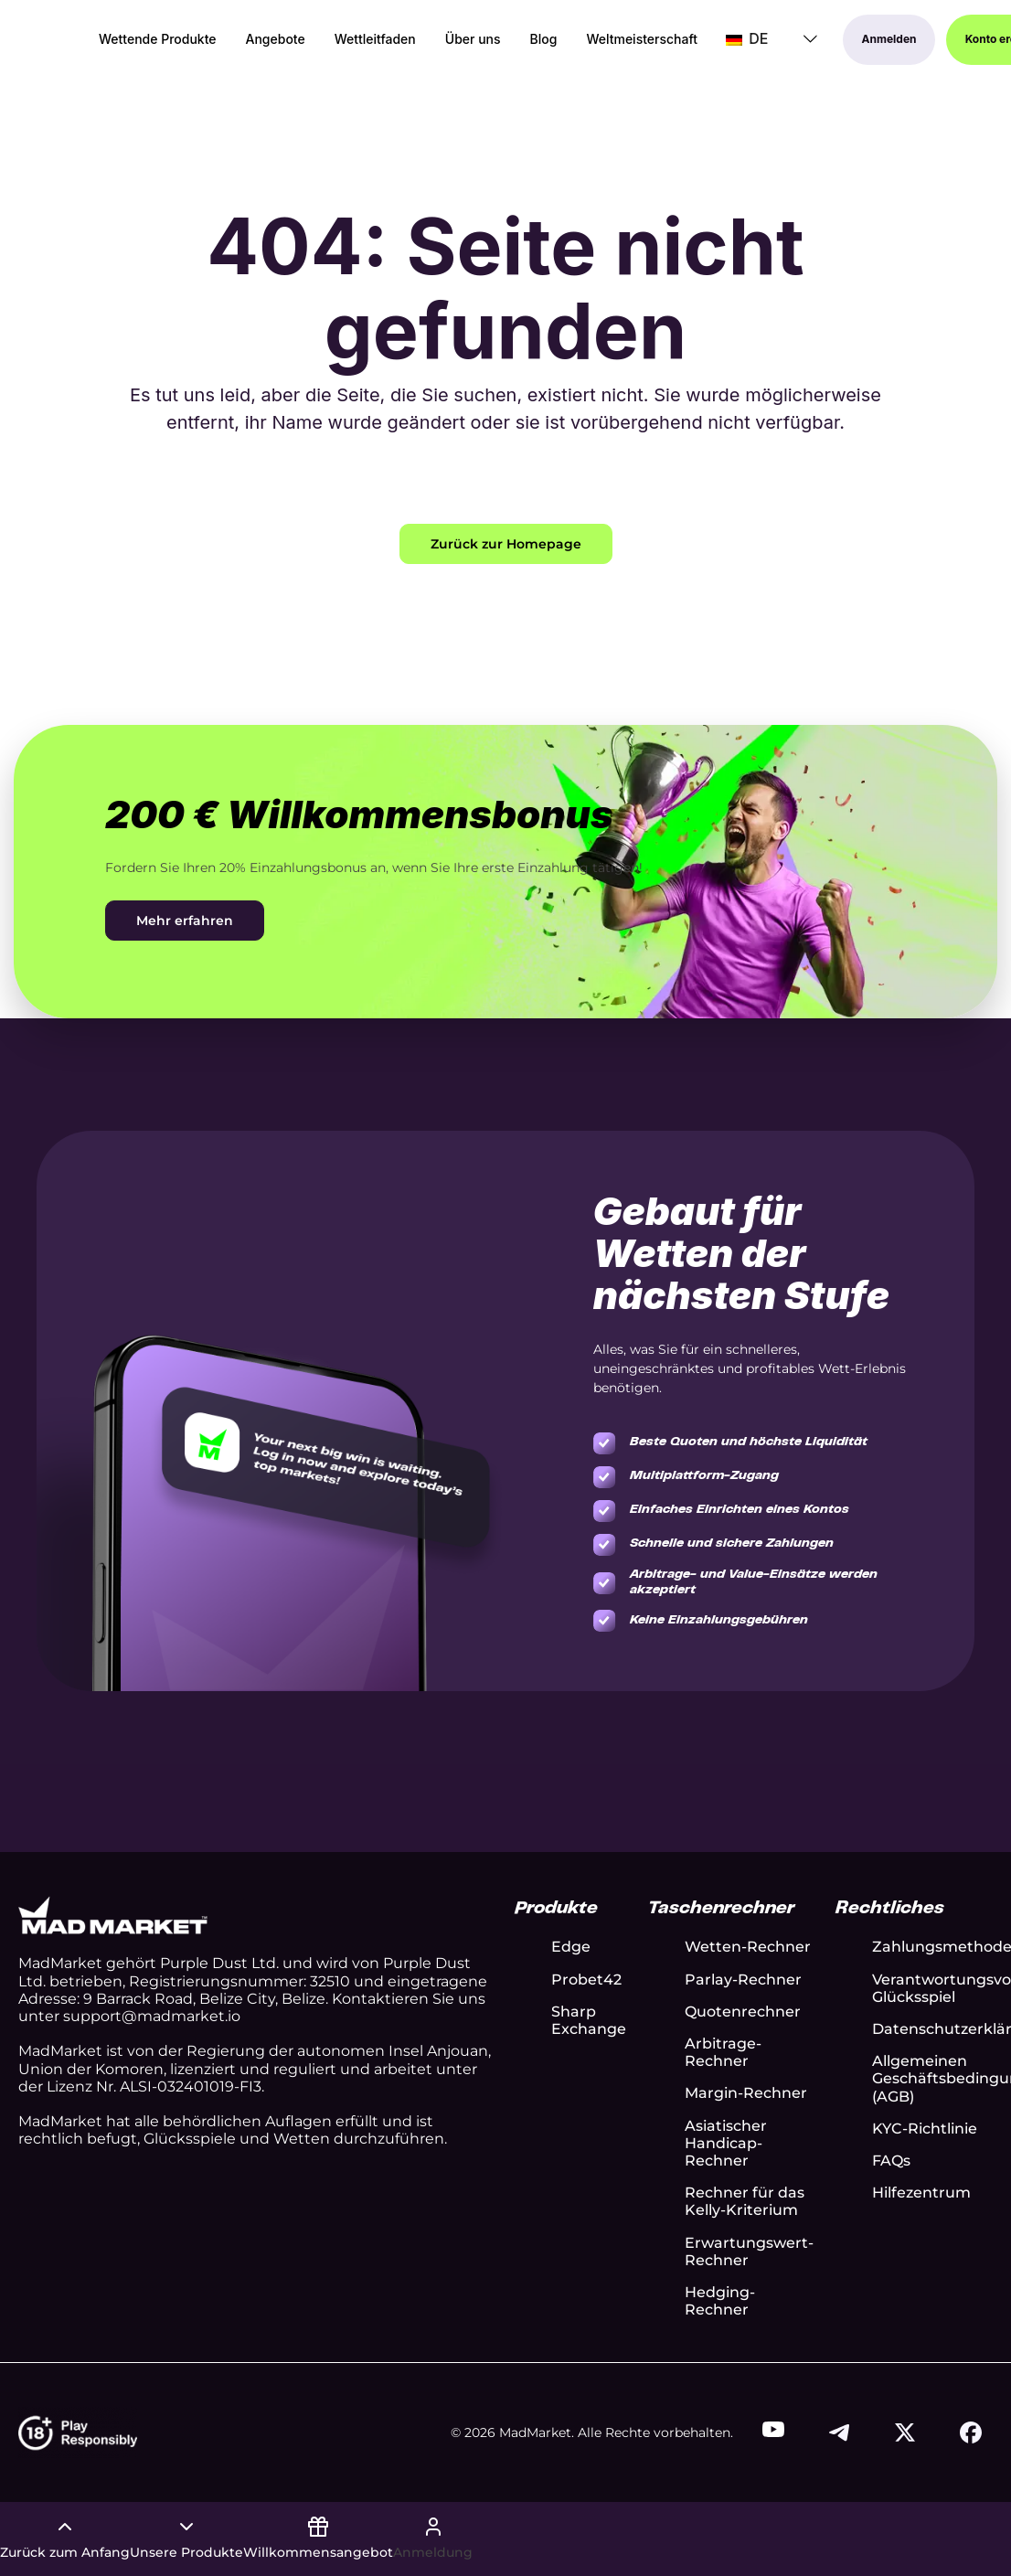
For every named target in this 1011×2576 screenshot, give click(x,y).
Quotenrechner (743, 2011)
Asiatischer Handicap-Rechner (726, 2143)
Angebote (275, 40)
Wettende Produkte (158, 40)
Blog (544, 40)
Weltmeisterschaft (641, 40)
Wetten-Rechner (748, 1946)
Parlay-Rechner (743, 1979)
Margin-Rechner (746, 2093)
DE (747, 39)
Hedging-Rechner (720, 2300)
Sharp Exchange (588, 2020)
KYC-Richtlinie (924, 2128)
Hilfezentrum (921, 2192)
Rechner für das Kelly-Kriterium (744, 2201)
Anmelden (889, 40)
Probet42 (586, 1979)
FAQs (891, 2160)
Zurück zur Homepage (506, 544)
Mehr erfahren (184, 920)
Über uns (473, 40)
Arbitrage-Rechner (723, 2052)
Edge (571, 1946)
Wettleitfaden (375, 40)
